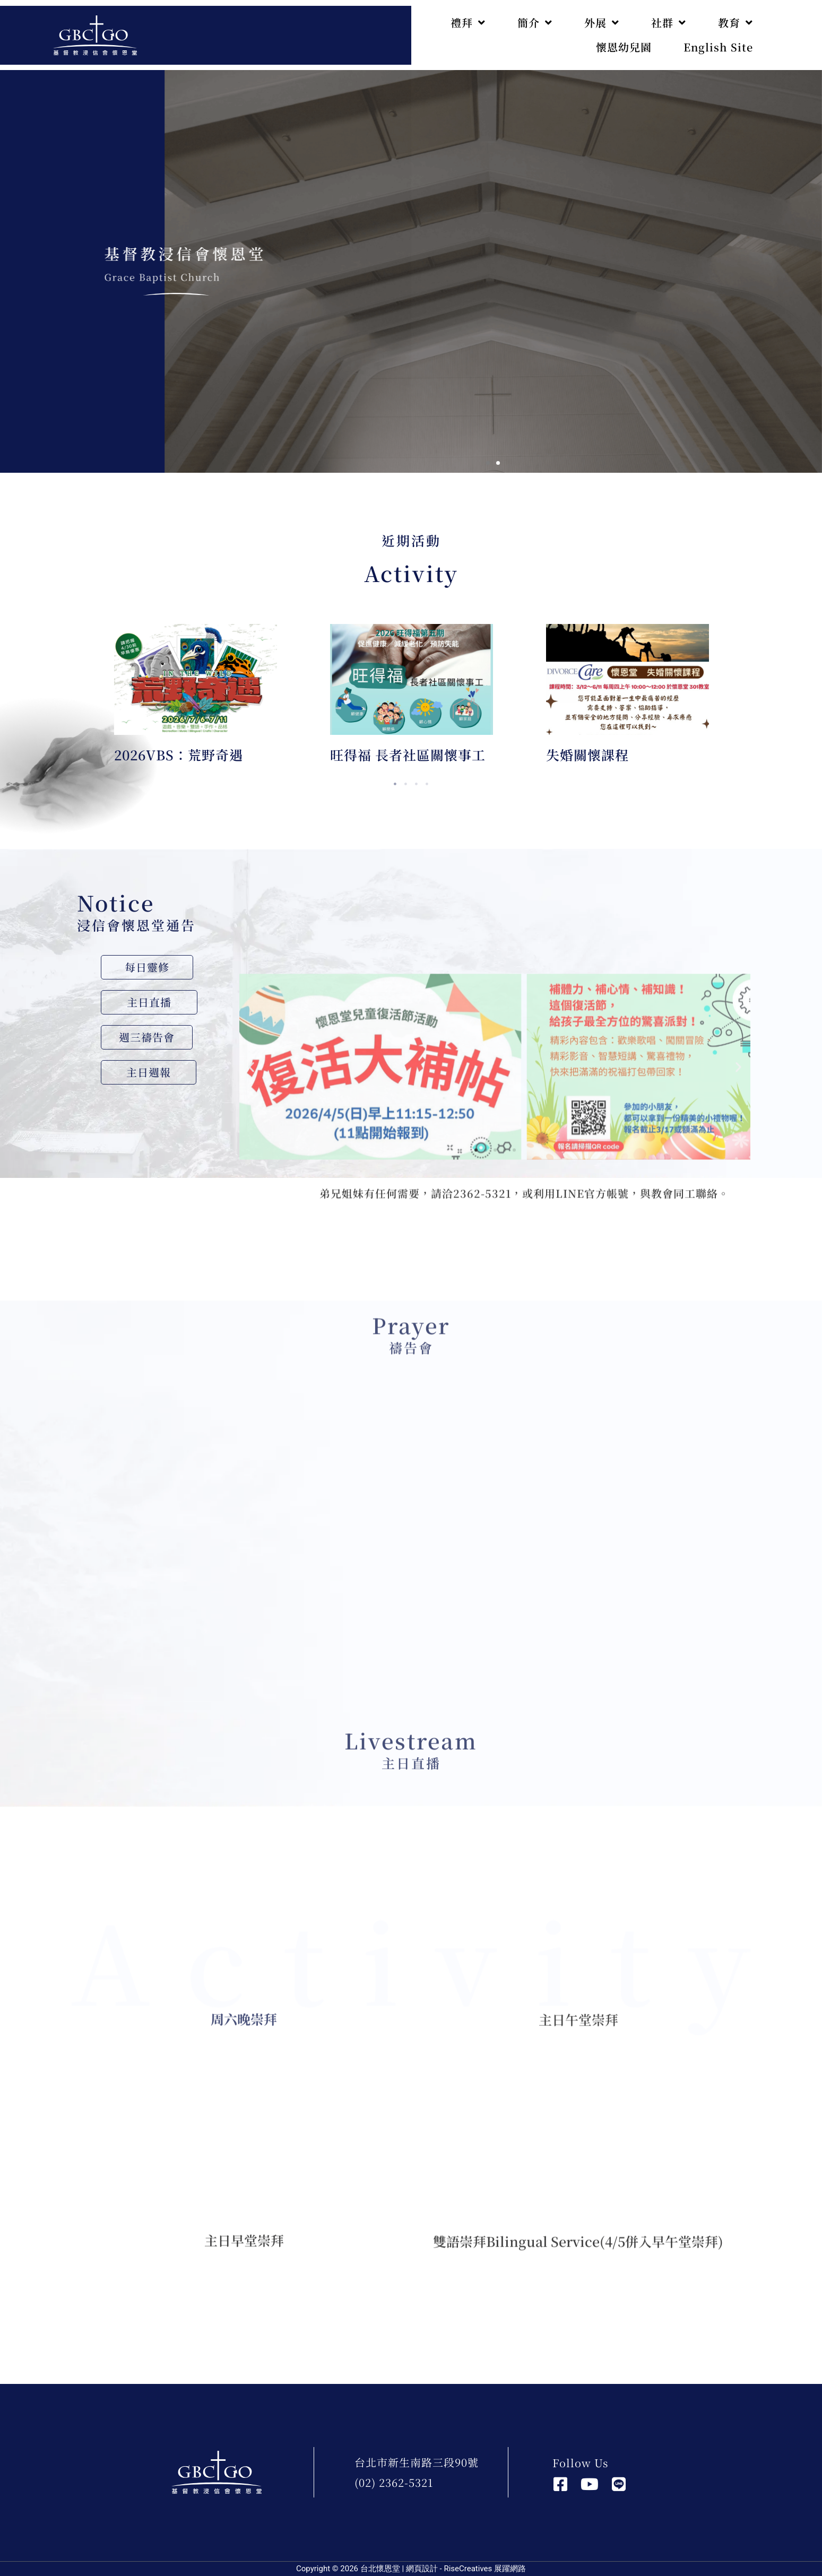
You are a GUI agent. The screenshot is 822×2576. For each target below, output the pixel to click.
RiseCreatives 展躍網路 (485, 2568)
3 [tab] (416, 784)
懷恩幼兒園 (624, 47)
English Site (718, 47)
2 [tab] (406, 784)
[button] (488, 463)
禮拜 (468, 22)
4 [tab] (427, 784)
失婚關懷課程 (587, 754)
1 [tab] (395, 784)
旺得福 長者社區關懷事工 (408, 754)
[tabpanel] (196, 699)
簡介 (534, 22)
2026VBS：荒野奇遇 (178, 754)
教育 (735, 22)
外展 (601, 22)
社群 (668, 22)
